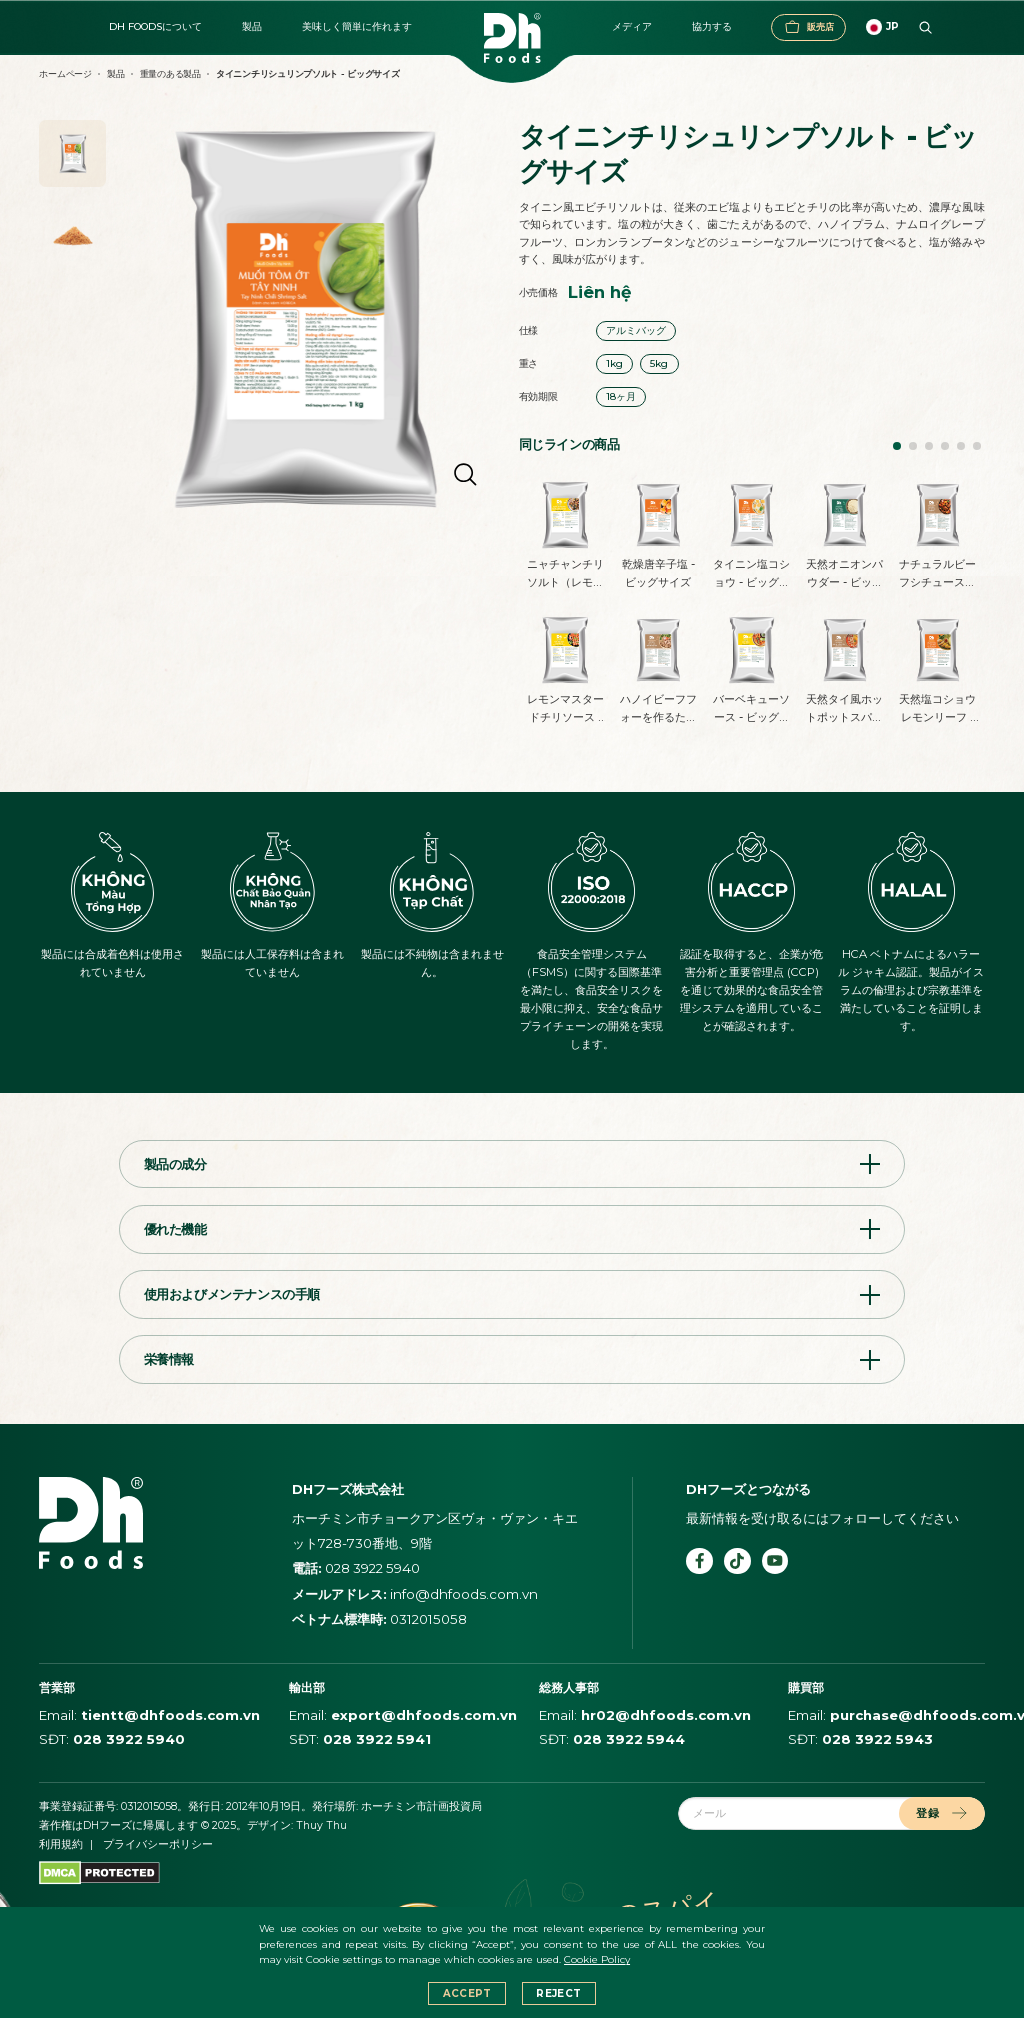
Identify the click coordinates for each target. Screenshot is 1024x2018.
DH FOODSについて (155, 26)
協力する (712, 26)
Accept (467, 1993)
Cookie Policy (597, 1959)
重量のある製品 (170, 73)
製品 (252, 26)
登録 (941, 1813)
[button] (897, 446)
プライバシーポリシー (158, 1844)
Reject (558, 1993)
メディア (632, 26)
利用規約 (61, 1844)
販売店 (809, 27)
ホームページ (65, 73)
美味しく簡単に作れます (357, 26)
